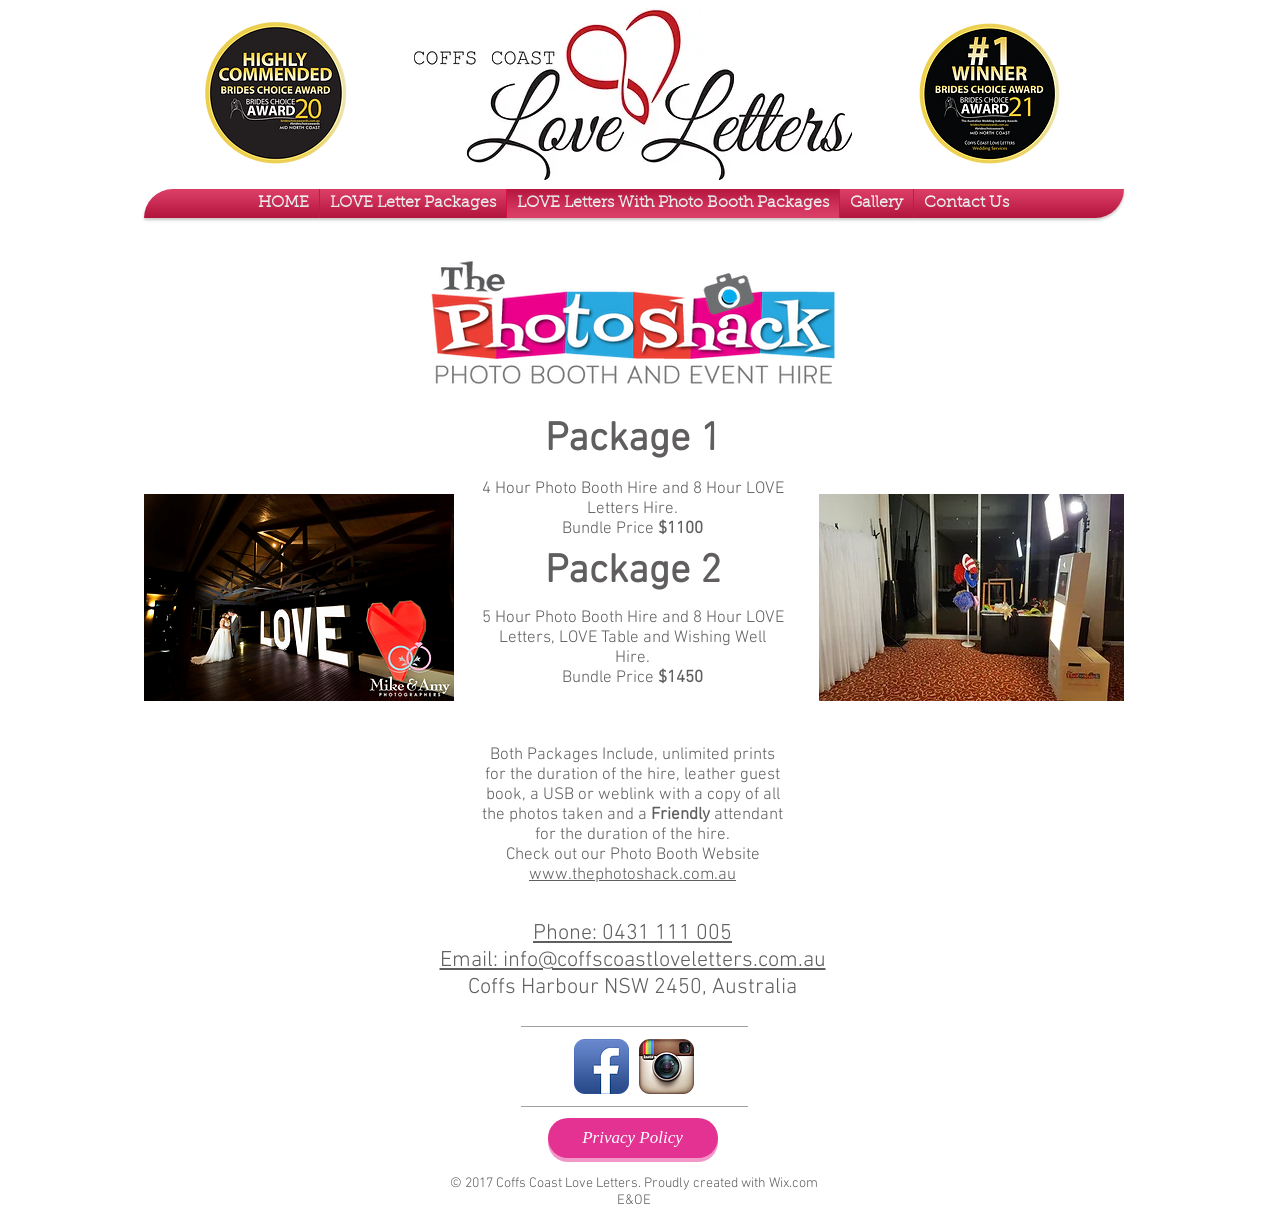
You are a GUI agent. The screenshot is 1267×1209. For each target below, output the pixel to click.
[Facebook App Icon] (601, 1066)
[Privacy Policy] (633, 1138)
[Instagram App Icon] (666, 1066)
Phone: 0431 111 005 (632, 933)
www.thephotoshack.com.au (632, 875)
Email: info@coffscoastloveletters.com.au (633, 960)
